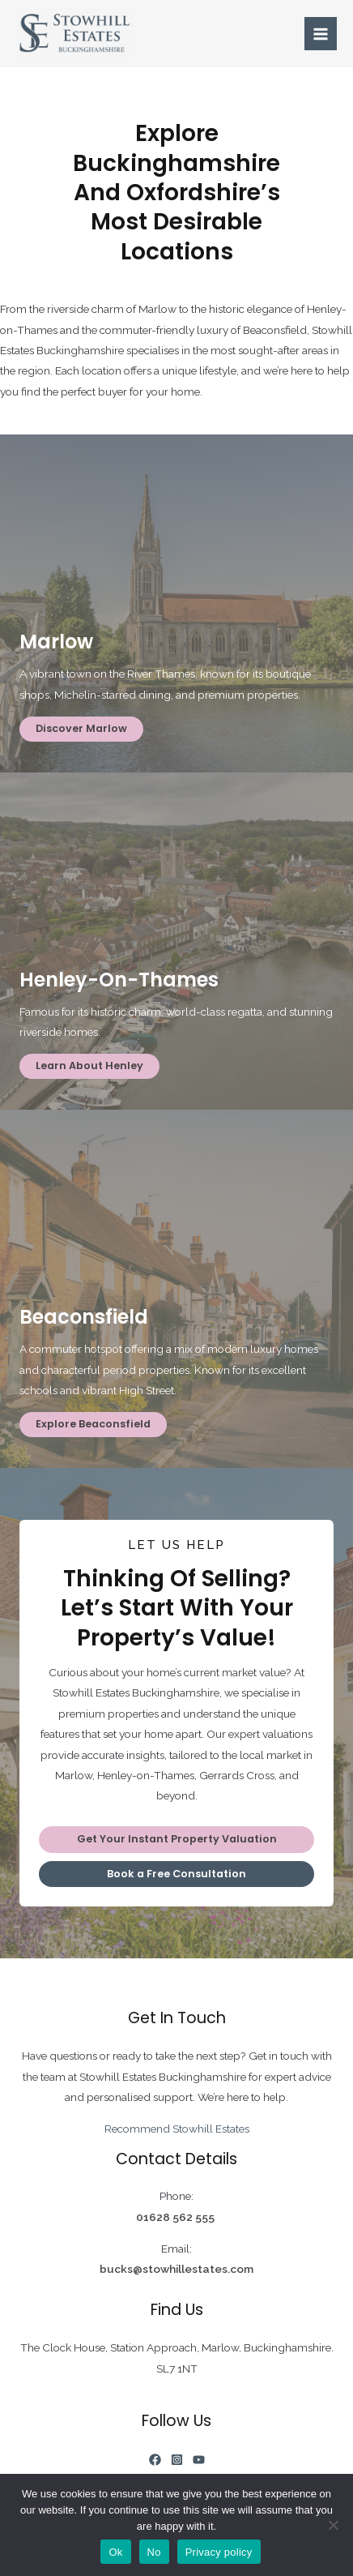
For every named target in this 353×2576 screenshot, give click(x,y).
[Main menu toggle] (321, 33)
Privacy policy (219, 2552)
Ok (115, 2552)
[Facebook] (155, 2460)
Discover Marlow (81, 728)
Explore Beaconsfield (93, 1424)
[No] (333, 2525)
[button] (176, 1839)
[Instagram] (177, 2460)
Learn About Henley (89, 1065)
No (154, 2552)
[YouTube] (199, 2460)
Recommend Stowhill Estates (176, 2128)
